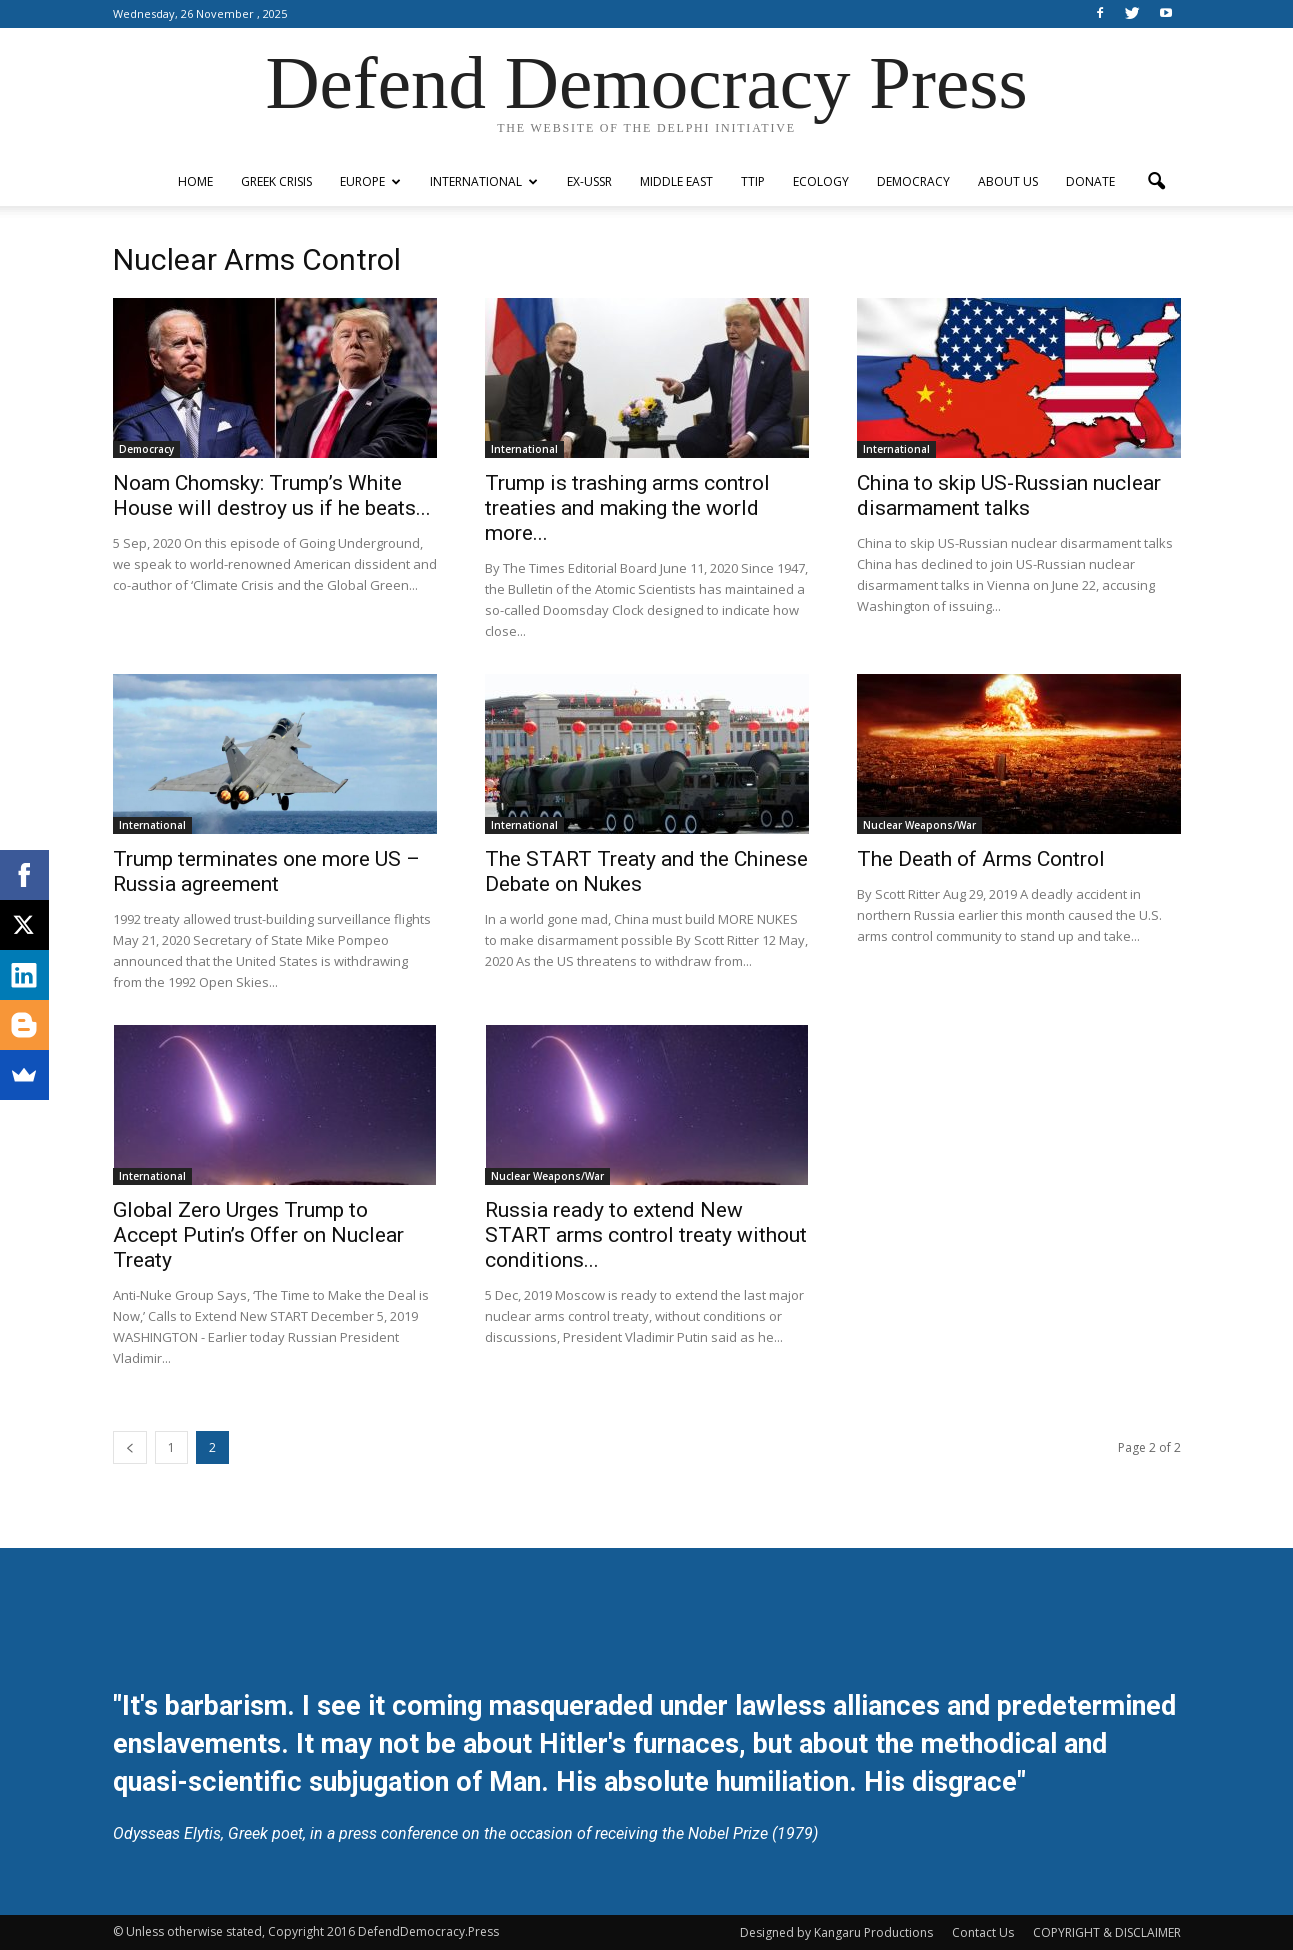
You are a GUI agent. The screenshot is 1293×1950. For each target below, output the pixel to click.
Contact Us (983, 1932)
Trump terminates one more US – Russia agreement (266, 871)
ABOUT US (1008, 181)
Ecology (821, 181)
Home (195, 181)
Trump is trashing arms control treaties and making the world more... (627, 508)
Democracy (913, 181)
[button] (1157, 182)
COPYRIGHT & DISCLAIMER (1107, 1932)
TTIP (753, 181)
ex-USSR (589, 181)
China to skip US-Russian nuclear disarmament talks (1009, 495)
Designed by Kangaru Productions (836, 1932)
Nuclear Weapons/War (919, 825)
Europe (370, 181)
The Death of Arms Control (981, 859)
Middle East (676, 181)
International (484, 181)
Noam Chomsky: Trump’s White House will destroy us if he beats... (272, 495)
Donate (1090, 181)
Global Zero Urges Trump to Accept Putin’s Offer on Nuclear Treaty (258, 1235)
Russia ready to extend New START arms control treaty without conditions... (646, 1235)
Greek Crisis (276, 181)
